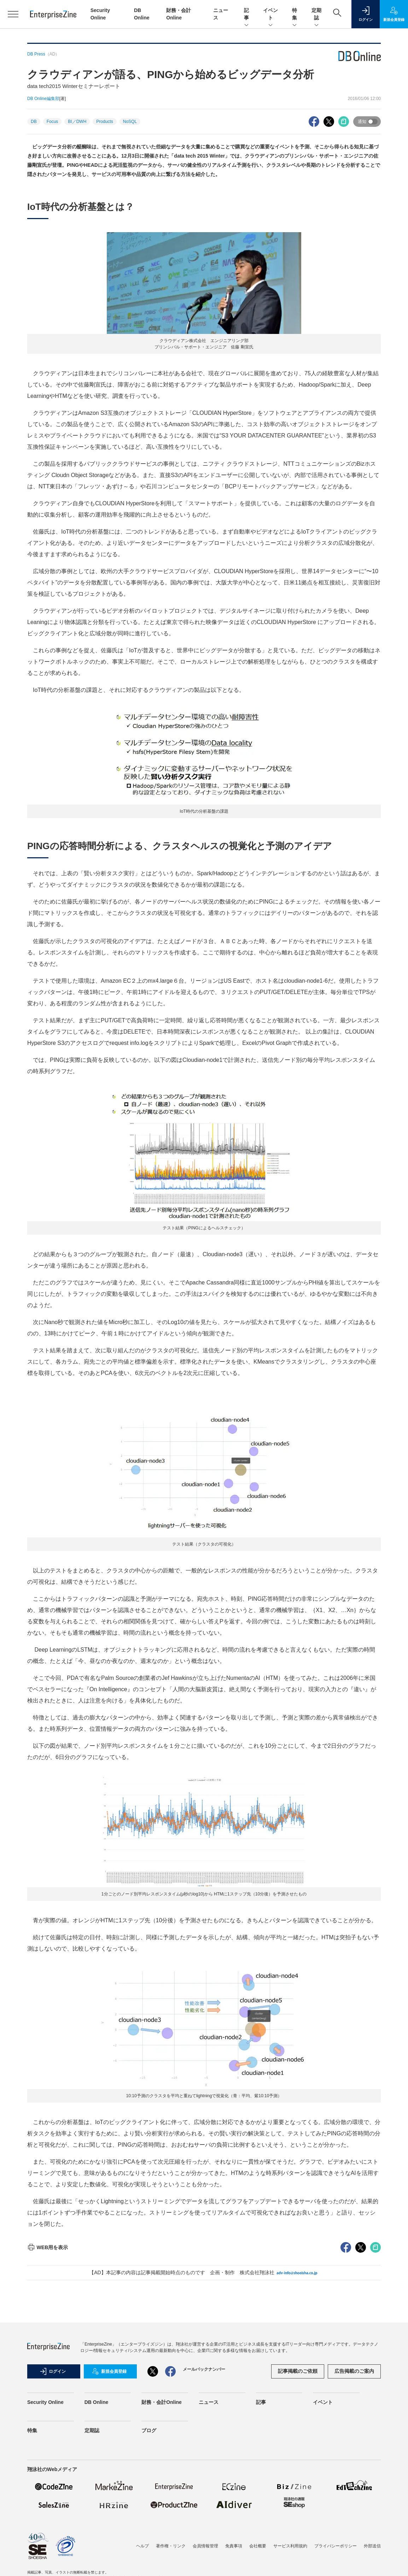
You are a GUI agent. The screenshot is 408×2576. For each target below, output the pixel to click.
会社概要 (257, 2545)
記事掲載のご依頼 (297, 2371)
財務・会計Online (161, 2402)
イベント (270, 14)
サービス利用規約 (290, 2545)
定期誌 (316, 14)
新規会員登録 (109, 2371)
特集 (294, 14)
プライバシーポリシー (335, 2545)
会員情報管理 (205, 2545)
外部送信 (372, 2545)
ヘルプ (142, 2545)
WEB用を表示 (47, 2247)
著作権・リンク (171, 2545)
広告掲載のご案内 (354, 2371)
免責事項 (233, 2545)
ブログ (148, 2430)
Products (104, 121)
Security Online (45, 2402)
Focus (52, 121)
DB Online (96, 2402)
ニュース (208, 2402)
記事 (246, 14)
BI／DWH (77, 121)
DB (34, 121)
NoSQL (130, 121)
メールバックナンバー (204, 2369)
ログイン (53, 2371)
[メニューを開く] (13, 14)
